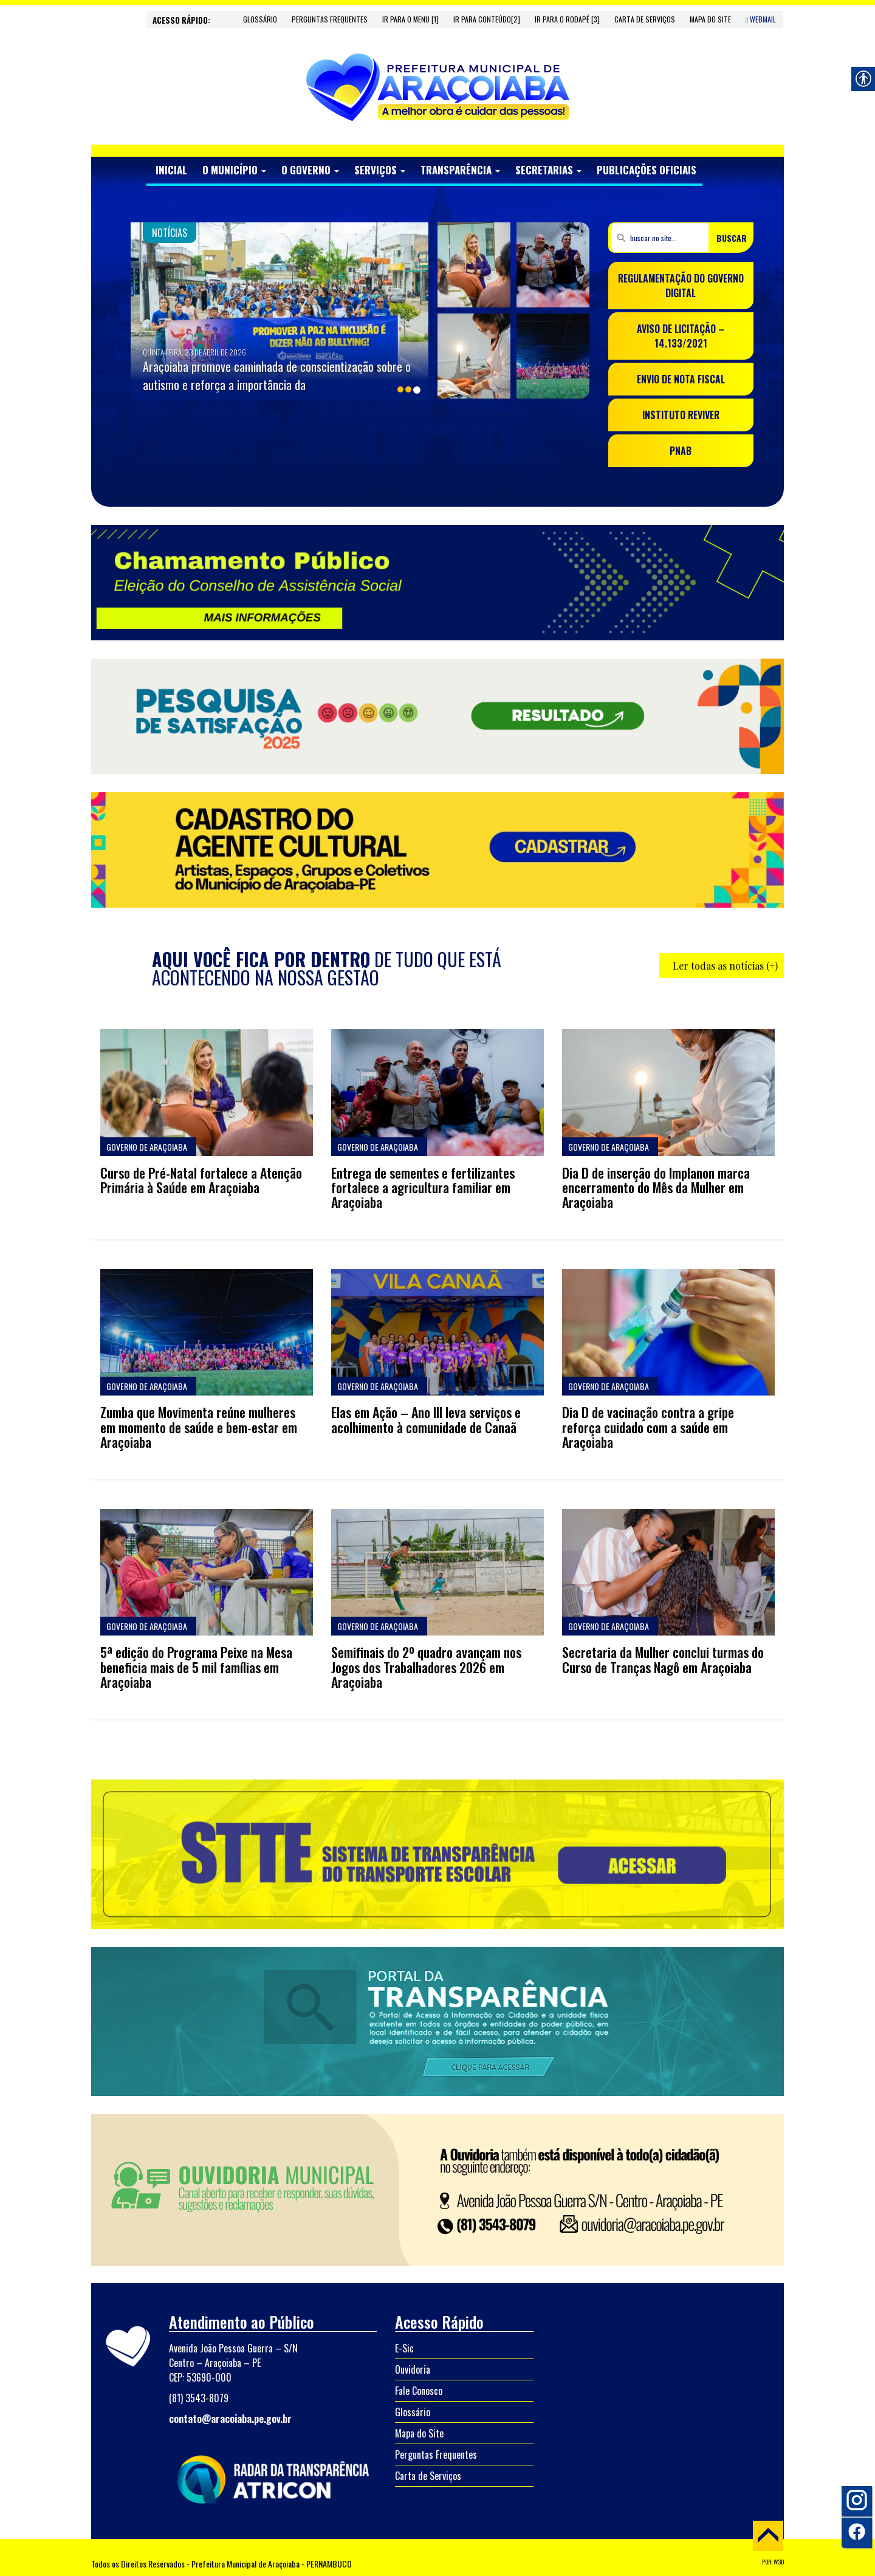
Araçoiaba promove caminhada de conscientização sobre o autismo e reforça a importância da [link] (277, 375)
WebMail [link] (761, 19)
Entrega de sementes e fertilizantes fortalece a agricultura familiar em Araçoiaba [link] (423, 1187)
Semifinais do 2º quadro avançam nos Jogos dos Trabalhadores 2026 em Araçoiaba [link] (426, 1666)
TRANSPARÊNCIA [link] (460, 170)
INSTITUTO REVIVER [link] (680, 415)
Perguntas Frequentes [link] (330, 19)
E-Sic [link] (404, 2348)
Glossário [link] (260, 19)
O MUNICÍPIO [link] (234, 170)
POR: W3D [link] (773, 2561)
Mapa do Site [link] (710, 19)
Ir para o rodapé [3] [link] (567, 19)
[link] (437, 86)
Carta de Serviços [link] (644, 19)
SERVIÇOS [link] (379, 170)
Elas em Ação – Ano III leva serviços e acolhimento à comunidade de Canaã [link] (426, 1419)
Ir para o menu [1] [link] (410, 19)
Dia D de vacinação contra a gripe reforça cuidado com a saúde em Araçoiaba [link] (648, 1426)
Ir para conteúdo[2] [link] (486, 19)
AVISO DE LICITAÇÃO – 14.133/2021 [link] (680, 336)
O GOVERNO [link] (310, 170)
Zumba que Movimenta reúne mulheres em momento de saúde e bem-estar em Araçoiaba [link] (198, 1426)
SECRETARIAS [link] (548, 170)
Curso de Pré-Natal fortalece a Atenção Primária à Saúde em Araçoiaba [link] (201, 1180)
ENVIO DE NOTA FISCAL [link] (681, 379)
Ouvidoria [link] (412, 2369)
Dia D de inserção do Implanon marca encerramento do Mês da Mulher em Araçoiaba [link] (656, 1187)
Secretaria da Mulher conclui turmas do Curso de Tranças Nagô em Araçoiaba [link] (663, 1659)
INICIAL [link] (171, 170)
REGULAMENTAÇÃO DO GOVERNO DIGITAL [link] (681, 285)
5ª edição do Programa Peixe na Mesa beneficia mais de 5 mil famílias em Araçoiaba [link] (196, 1666)
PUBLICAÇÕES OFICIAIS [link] (646, 170)
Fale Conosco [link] (418, 2390)
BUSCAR (731, 237)
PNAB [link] (680, 451)
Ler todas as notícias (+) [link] (725, 965)
